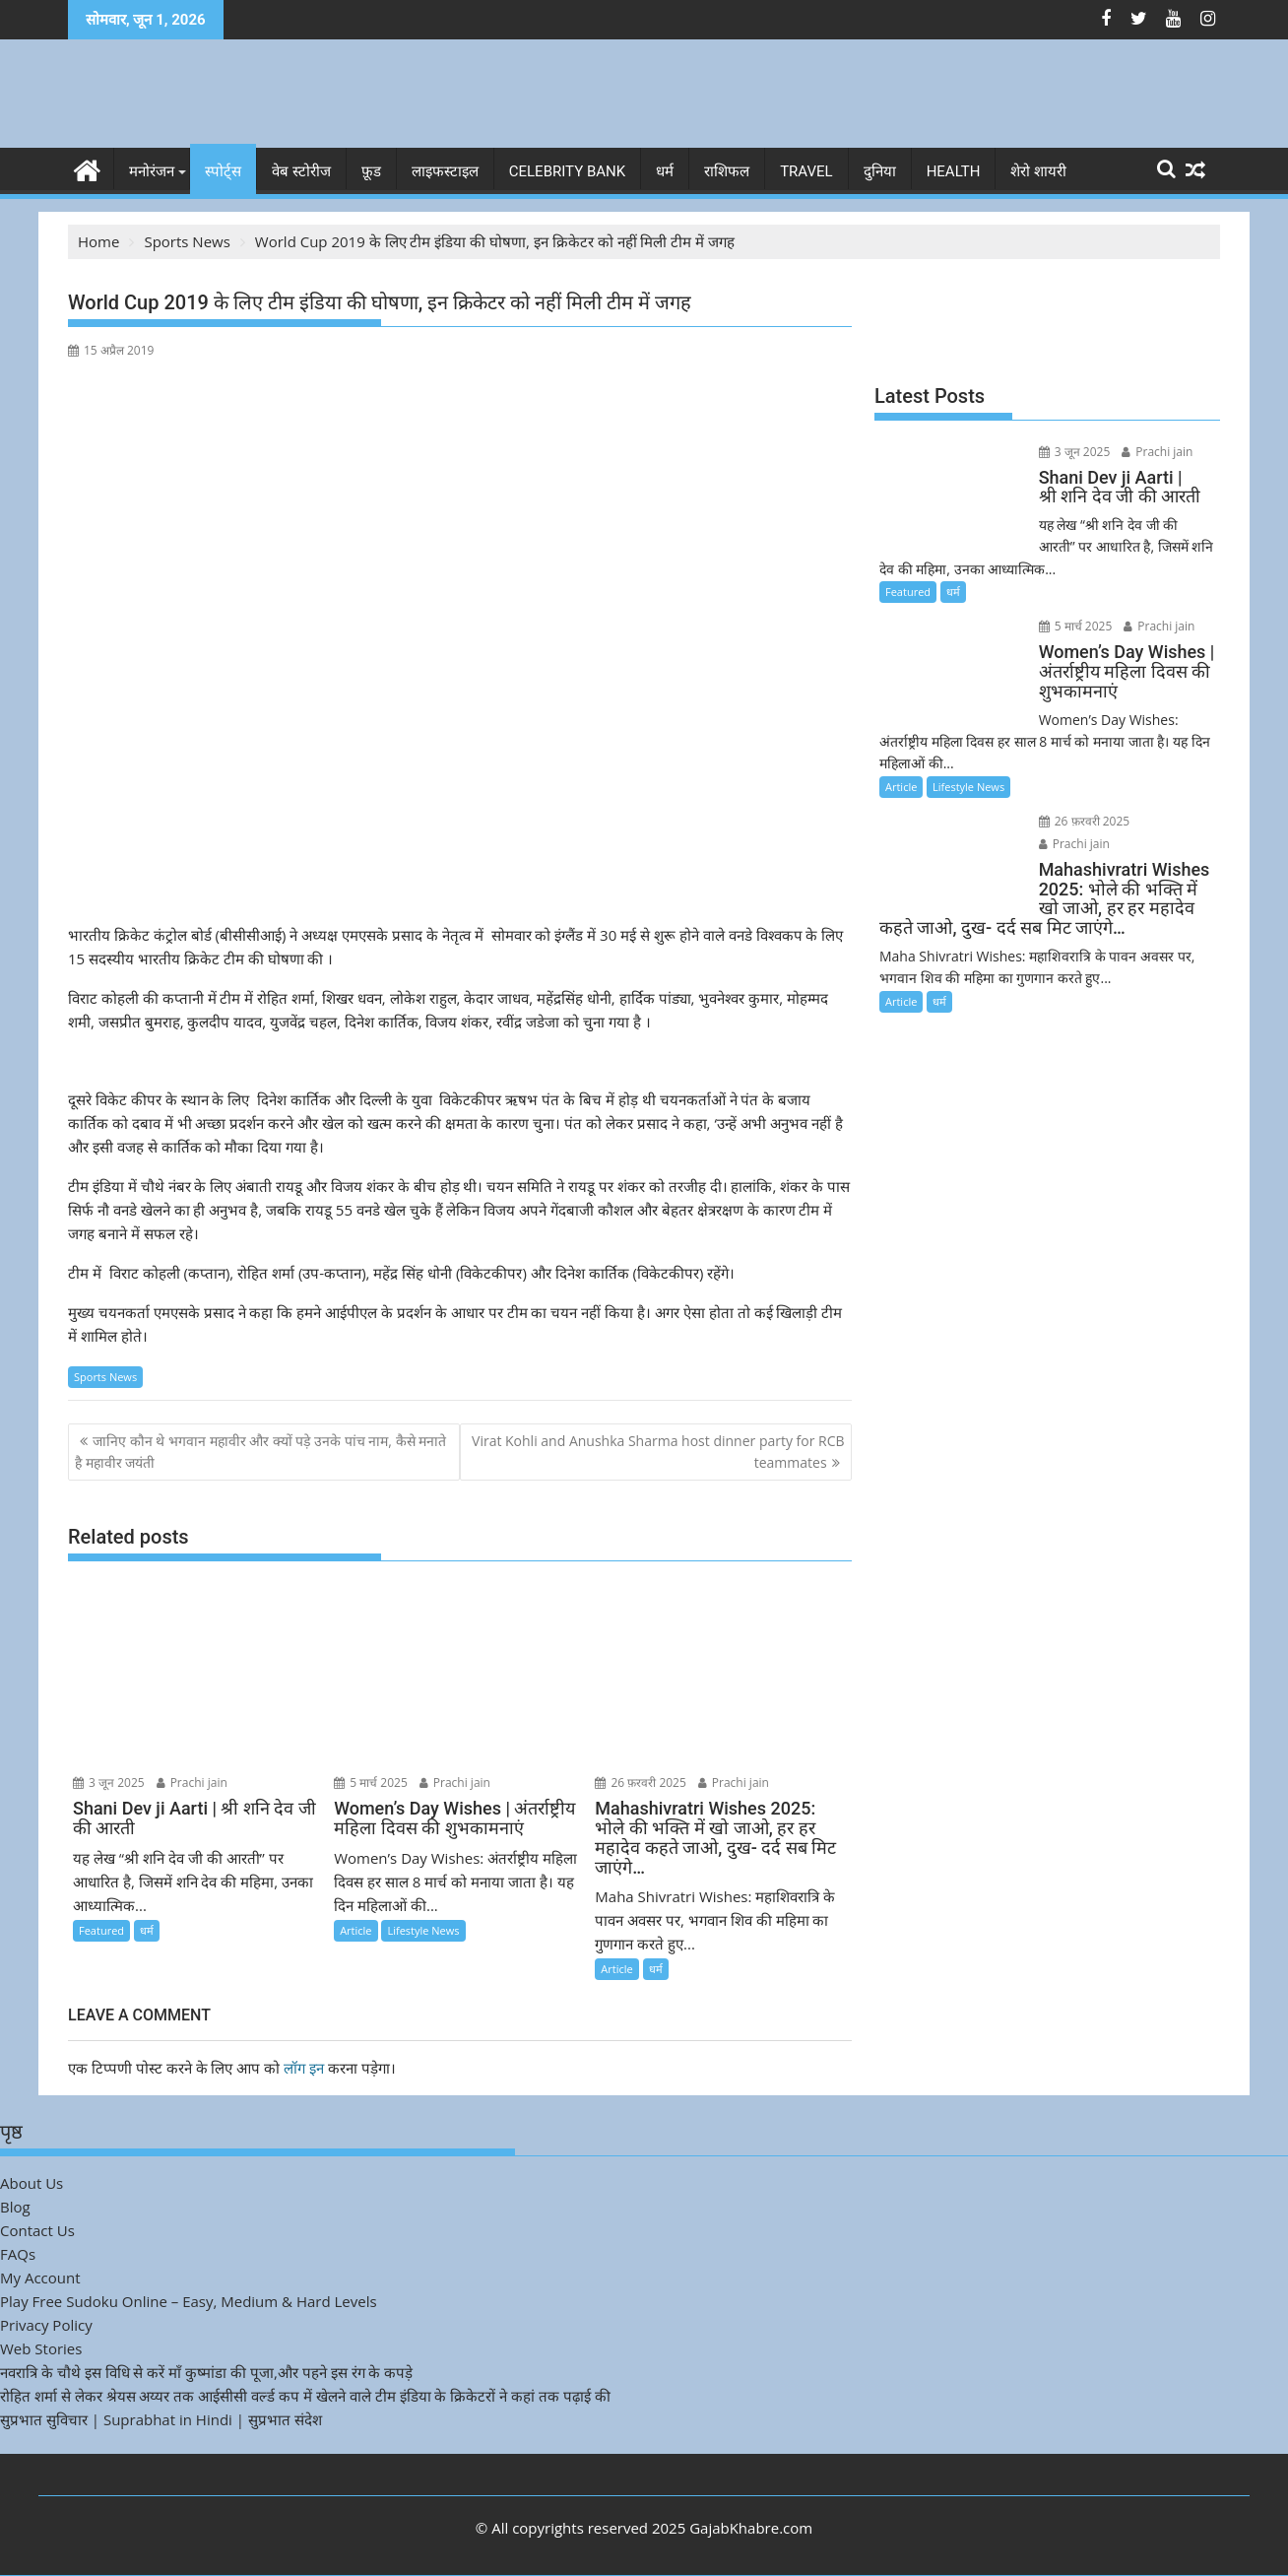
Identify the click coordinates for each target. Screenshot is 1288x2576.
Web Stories (41, 2348)
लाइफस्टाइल (445, 171)
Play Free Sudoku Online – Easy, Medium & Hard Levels (188, 2301)
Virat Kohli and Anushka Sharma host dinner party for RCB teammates (658, 1451)
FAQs (17, 2254)
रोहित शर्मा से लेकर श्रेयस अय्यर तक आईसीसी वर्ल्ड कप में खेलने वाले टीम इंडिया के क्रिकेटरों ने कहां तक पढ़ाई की (305, 2396)
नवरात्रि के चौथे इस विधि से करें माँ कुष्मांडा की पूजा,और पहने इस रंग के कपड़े (206, 2372)
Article (355, 1930)
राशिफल (726, 171)
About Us (31, 2183)
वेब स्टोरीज (301, 171)
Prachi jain (192, 1782)
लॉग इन (304, 2068)
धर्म (665, 171)
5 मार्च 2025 (371, 1782)
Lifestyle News (423, 1930)
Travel (806, 171)
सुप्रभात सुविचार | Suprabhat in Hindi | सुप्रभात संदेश (161, 2419)
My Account (40, 2277)
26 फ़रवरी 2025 (640, 1782)
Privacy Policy (46, 2325)
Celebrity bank (567, 171)
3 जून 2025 (109, 1782)
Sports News (105, 1376)
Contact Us (37, 2230)
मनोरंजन (151, 171)
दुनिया (880, 171)
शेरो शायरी (1038, 171)
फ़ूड (371, 171)
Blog (15, 2206)
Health (954, 171)
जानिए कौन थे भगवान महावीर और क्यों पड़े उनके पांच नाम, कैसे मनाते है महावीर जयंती (260, 1451)
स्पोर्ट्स (223, 171)
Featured (101, 1930)
